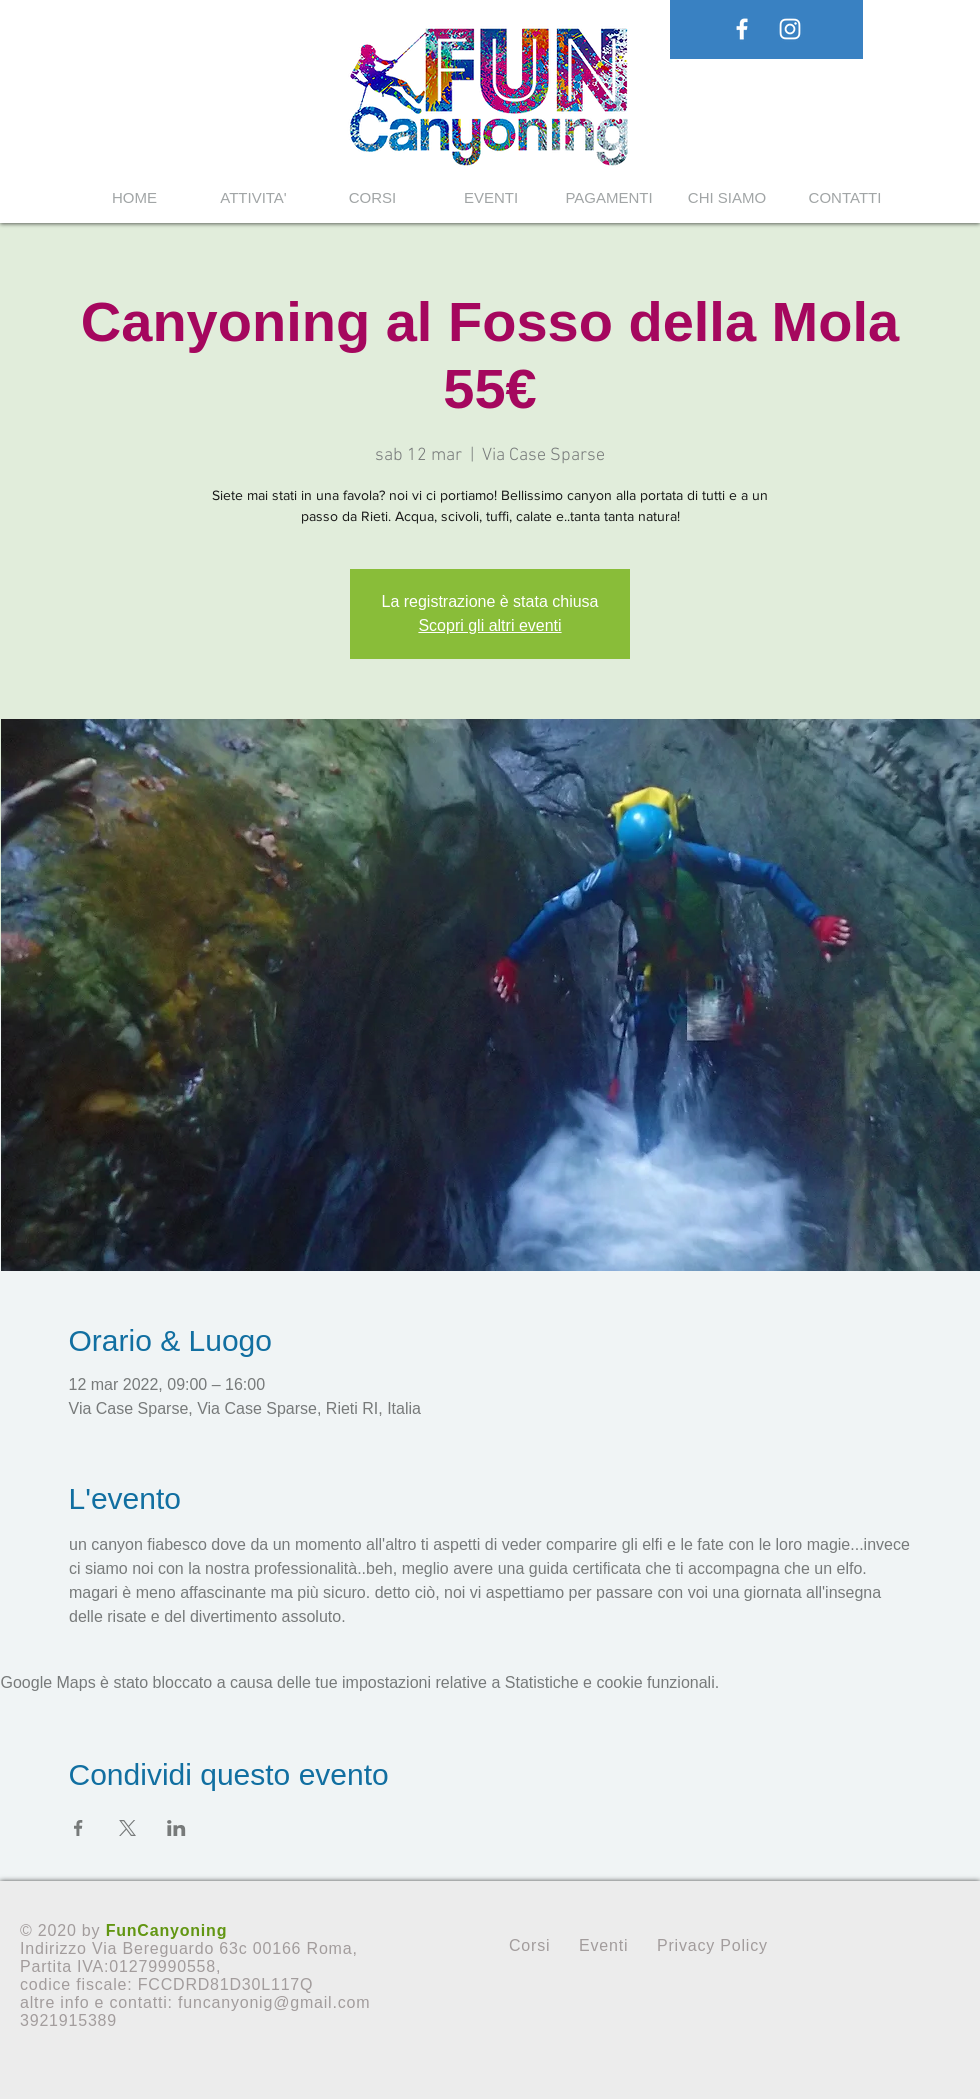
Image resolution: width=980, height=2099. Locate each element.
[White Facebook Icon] (742, 29)
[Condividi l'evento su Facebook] (78, 1828)
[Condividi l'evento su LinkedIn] (176, 1828)
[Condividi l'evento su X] (127, 1828)
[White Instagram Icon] (790, 29)
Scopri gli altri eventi (489, 625)
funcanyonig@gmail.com (274, 2002)
